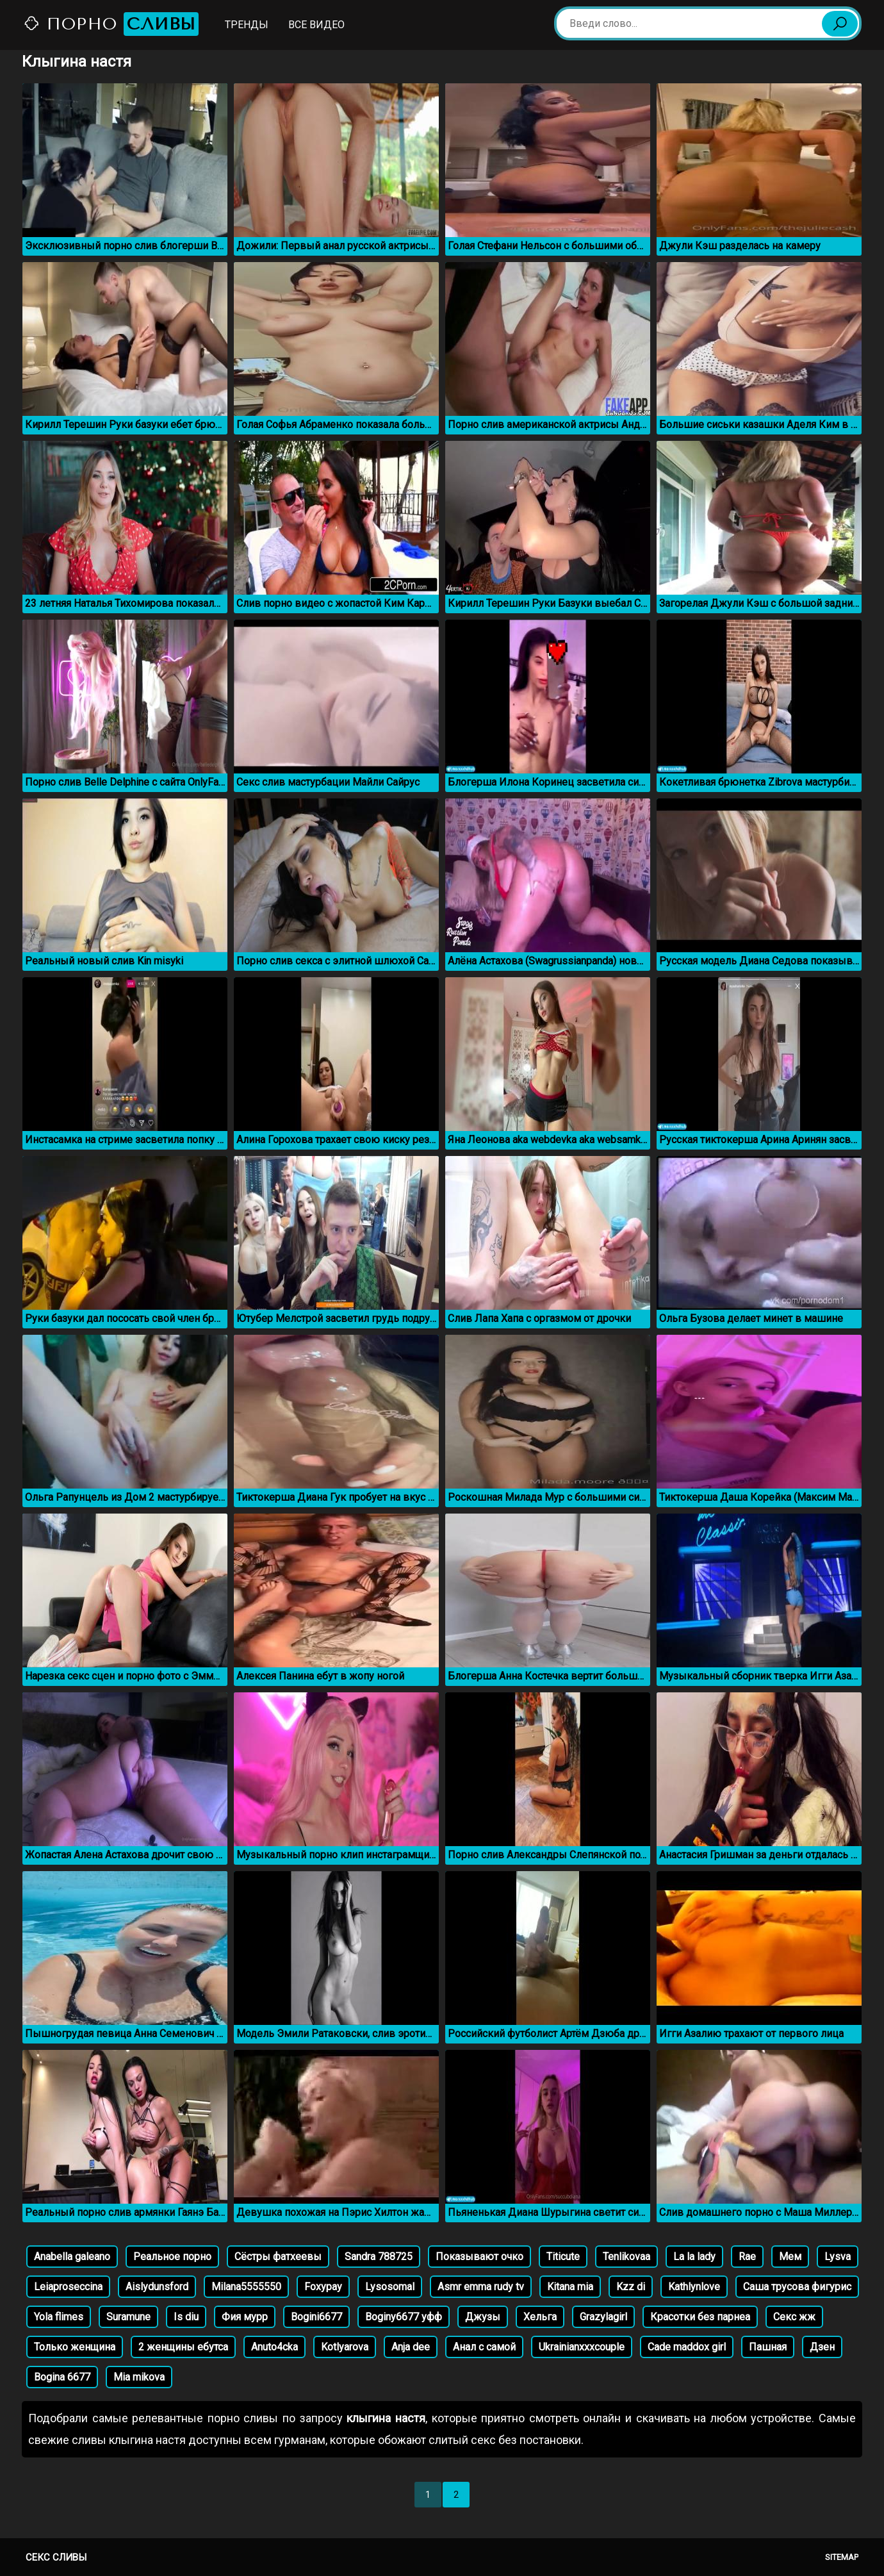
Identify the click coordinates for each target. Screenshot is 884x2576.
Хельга (540, 2317)
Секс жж (794, 2317)
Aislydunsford (157, 2287)
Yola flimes (58, 2317)
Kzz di (630, 2287)
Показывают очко (479, 2256)
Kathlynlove (694, 2287)
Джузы (482, 2317)
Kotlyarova (344, 2347)
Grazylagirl (603, 2317)
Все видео (316, 25)
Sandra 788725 (379, 2256)
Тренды (246, 25)
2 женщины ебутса (183, 2347)
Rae (747, 2256)
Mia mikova (139, 2377)
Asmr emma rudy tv (481, 2287)
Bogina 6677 (62, 2377)
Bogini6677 (316, 2317)
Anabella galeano (72, 2256)
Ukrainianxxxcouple (582, 2347)
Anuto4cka (274, 2347)
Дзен (822, 2347)
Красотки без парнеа (700, 2317)
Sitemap (841, 2557)
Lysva (837, 2256)
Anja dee (410, 2347)
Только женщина (74, 2347)
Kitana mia (570, 2287)
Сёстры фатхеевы (278, 2256)
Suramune (128, 2317)
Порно (111, 24)
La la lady (694, 2256)
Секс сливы (56, 2557)
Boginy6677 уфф (403, 2317)
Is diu (186, 2317)
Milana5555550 (246, 2287)
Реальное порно (172, 2256)
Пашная (768, 2347)
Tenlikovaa (626, 2256)
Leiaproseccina (68, 2287)
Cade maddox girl (687, 2347)
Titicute (563, 2256)
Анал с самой (484, 2347)
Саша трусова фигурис (797, 2287)
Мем (790, 2256)
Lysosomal (389, 2287)
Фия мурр (245, 2317)
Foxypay (323, 2287)
